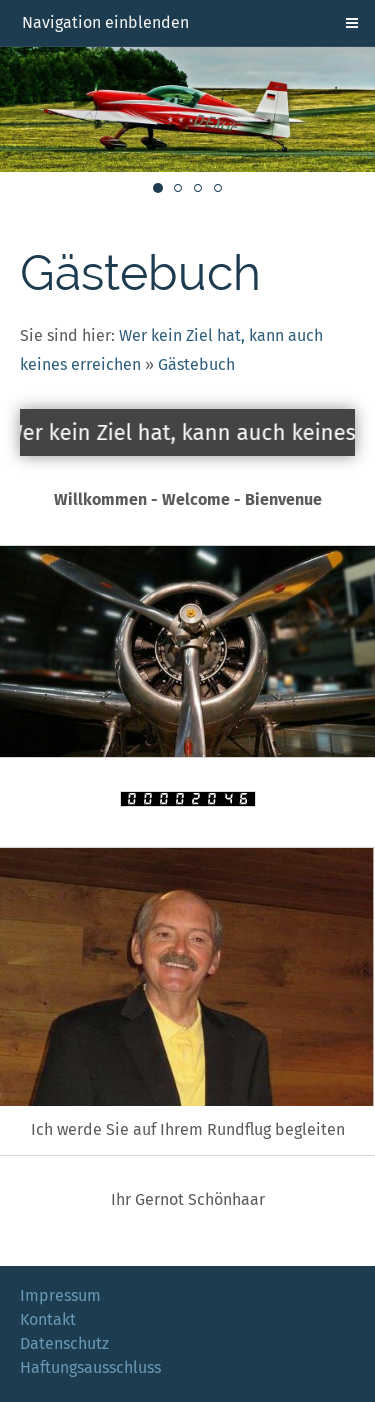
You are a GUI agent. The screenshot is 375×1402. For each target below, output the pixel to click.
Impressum (60, 1295)
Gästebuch (196, 364)
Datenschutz (64, 1343)
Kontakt (48, 1319)
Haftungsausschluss (90, 1367)
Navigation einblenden (105, 22)
